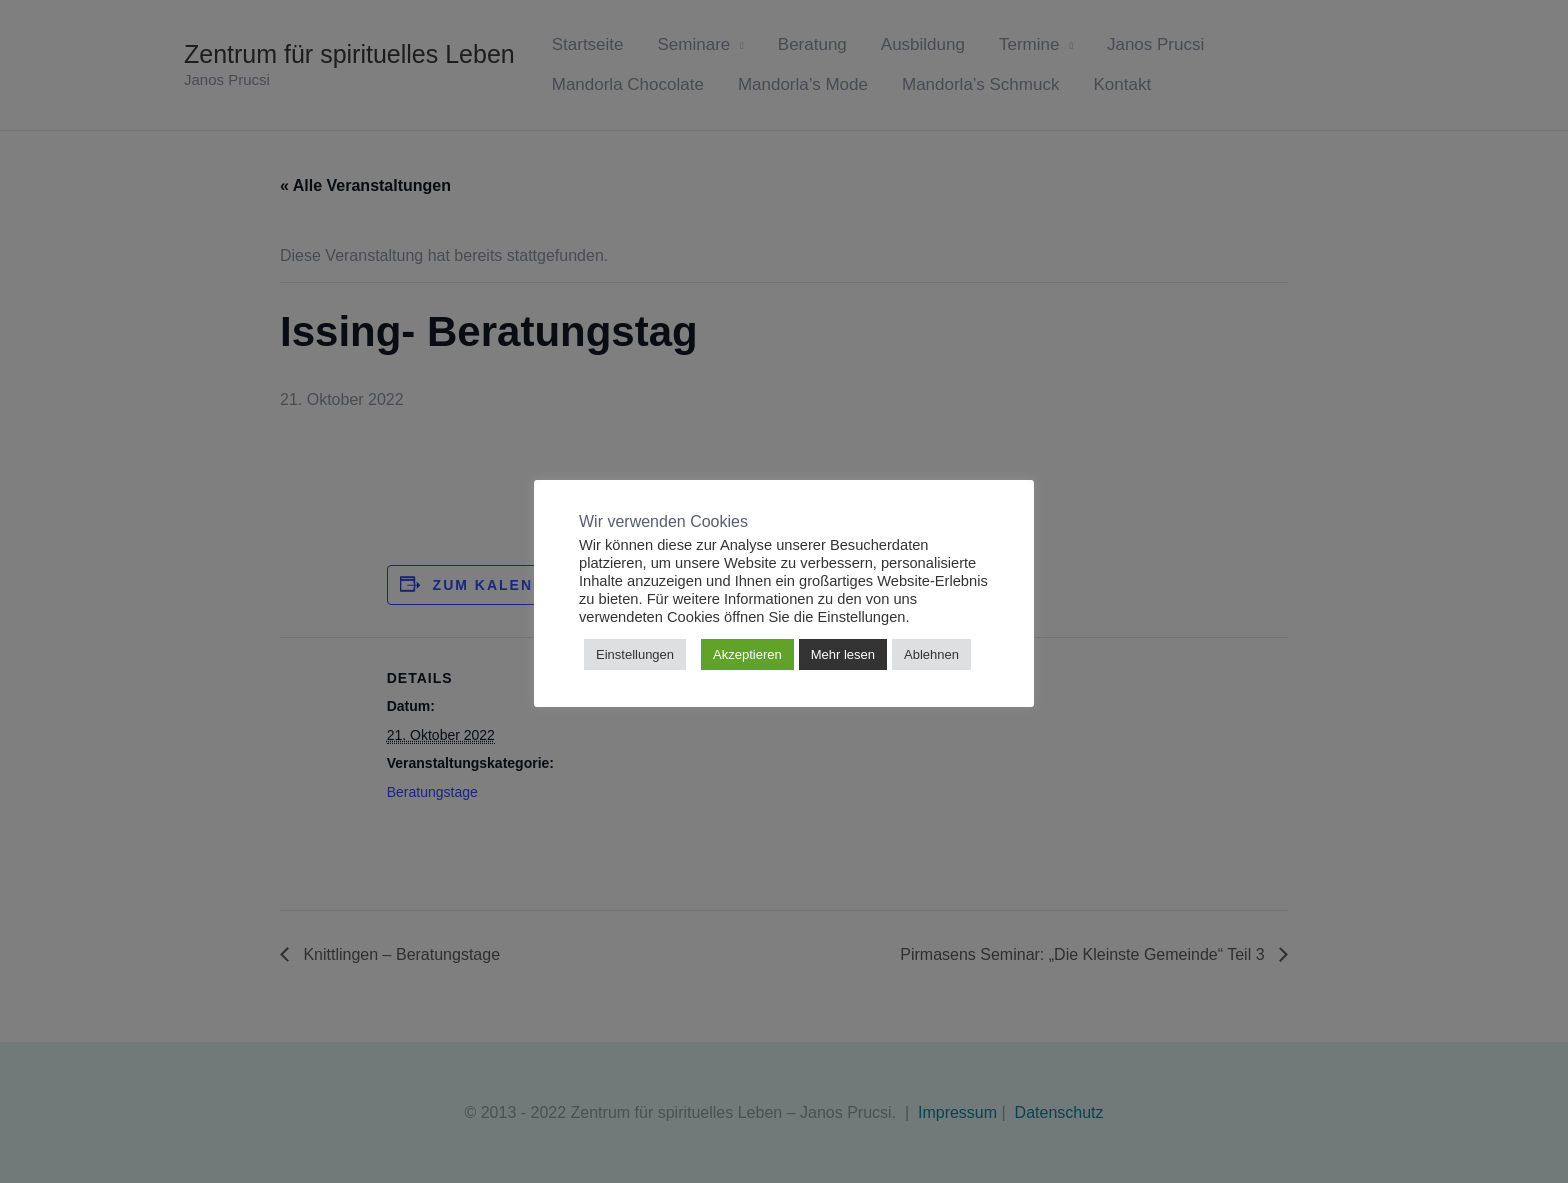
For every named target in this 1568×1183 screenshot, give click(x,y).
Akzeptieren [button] (747, 654)
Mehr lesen (843, 654)
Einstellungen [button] (635, 654)
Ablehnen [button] (931, 654)
